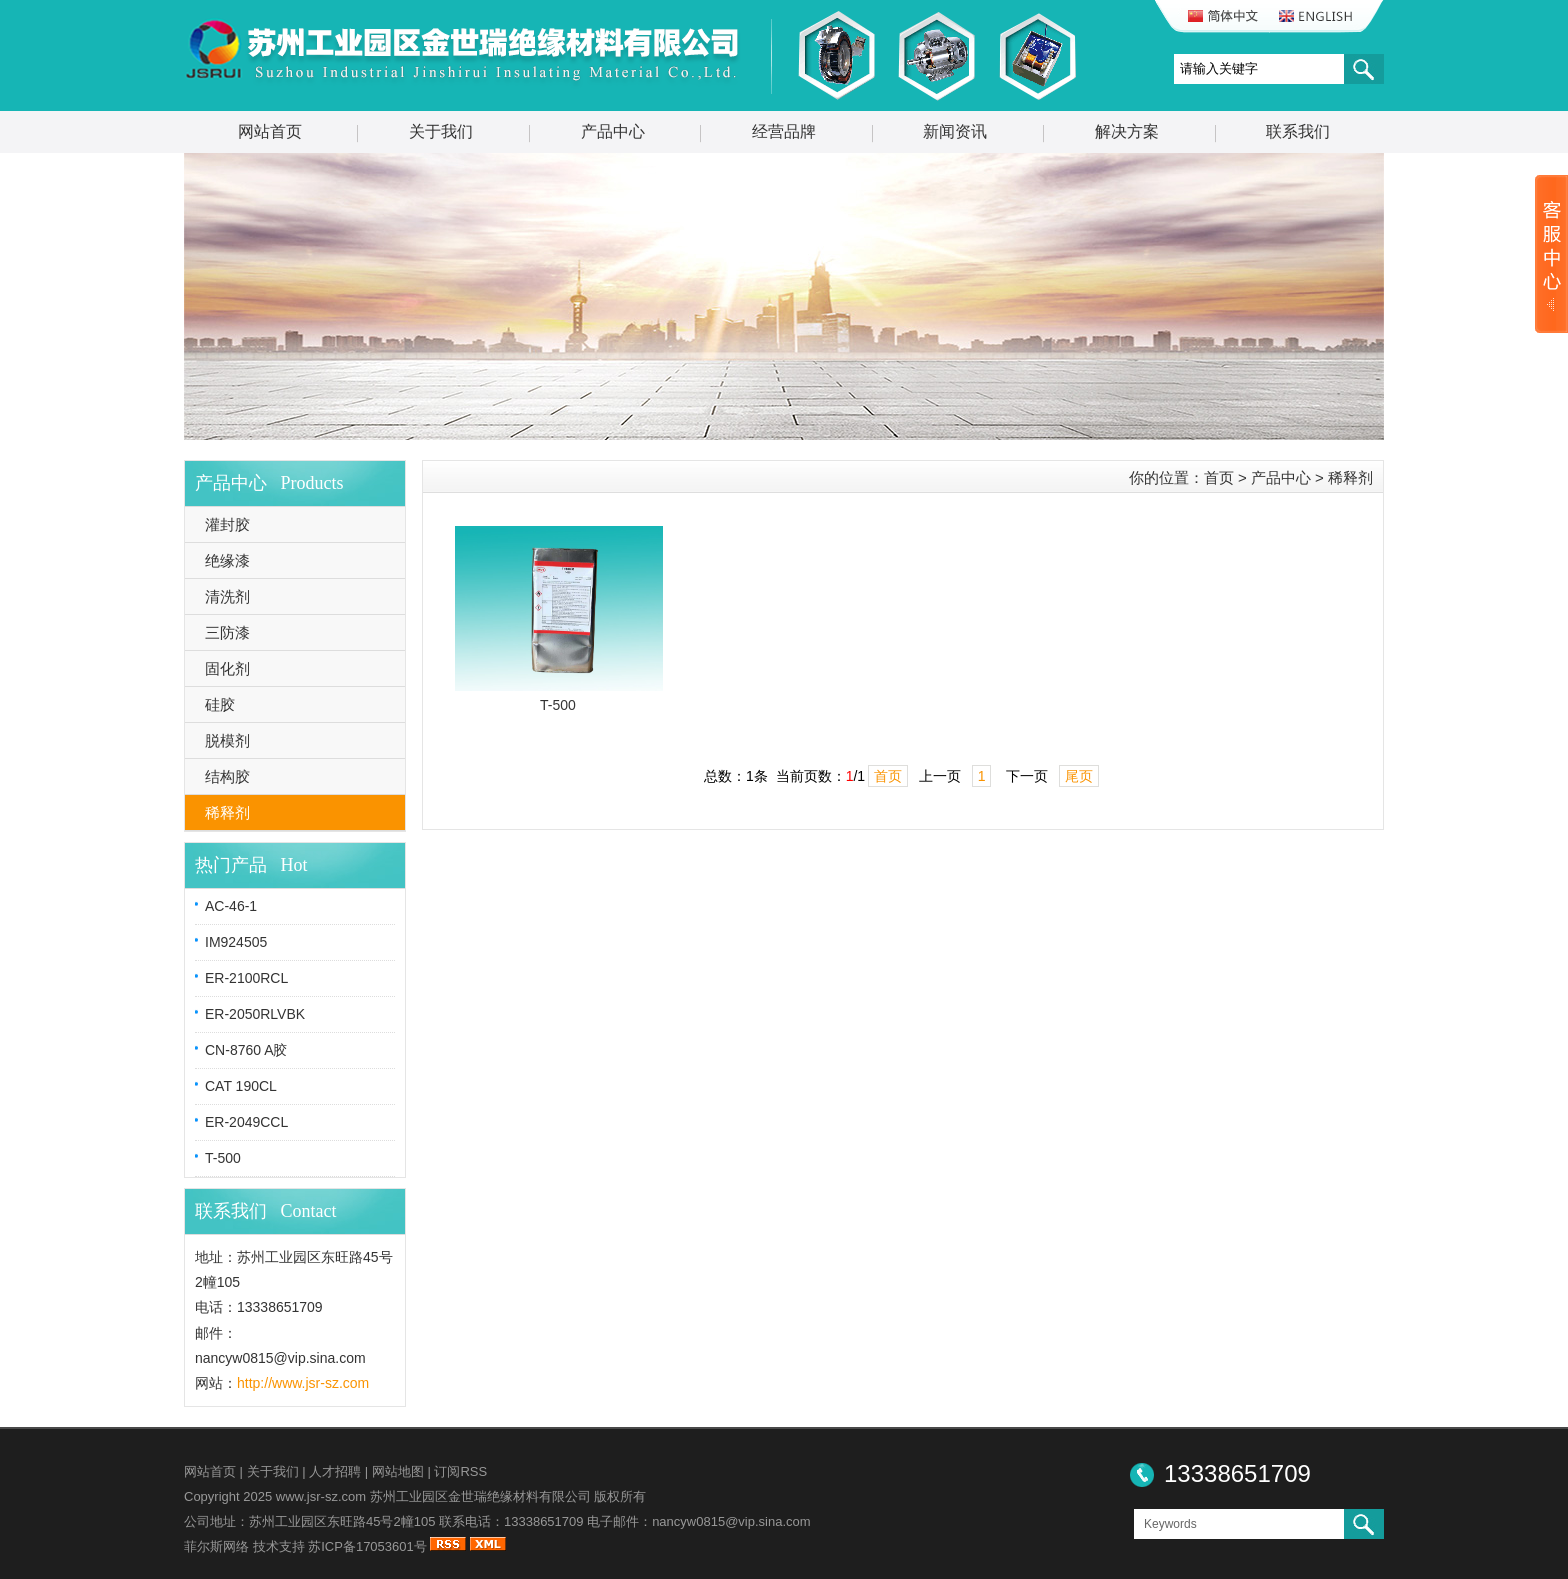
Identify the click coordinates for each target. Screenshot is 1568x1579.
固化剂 (227, 668)
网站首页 (270, 131)
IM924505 (236, 942)
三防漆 (227, 632)
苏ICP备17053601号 (367, 1546)
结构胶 (227, 776)
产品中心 (613, 131)
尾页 (1079, 776)
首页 (1219, 477)
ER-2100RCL (246, 978)
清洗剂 (227, 596)
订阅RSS (460, 1471)
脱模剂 (227, 740)
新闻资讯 (955, 131)
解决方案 (1127, 131)
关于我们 (441, 131)
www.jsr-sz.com (321, 1496)
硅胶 (220, 704)
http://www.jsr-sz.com (303, 1383)
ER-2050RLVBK (255, 1014)
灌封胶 (227, 524)
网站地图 (398, 1471)
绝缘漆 (227, 560)
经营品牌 (784, 131)
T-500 (223, 1158)
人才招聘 (335, 1471)
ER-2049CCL (246, 1122)
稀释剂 (227, 812)
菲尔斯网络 (216, 1546)
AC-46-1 (231, 906)
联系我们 (1298, 131)
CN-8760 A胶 (246, 1050)
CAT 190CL (241, 1086)
